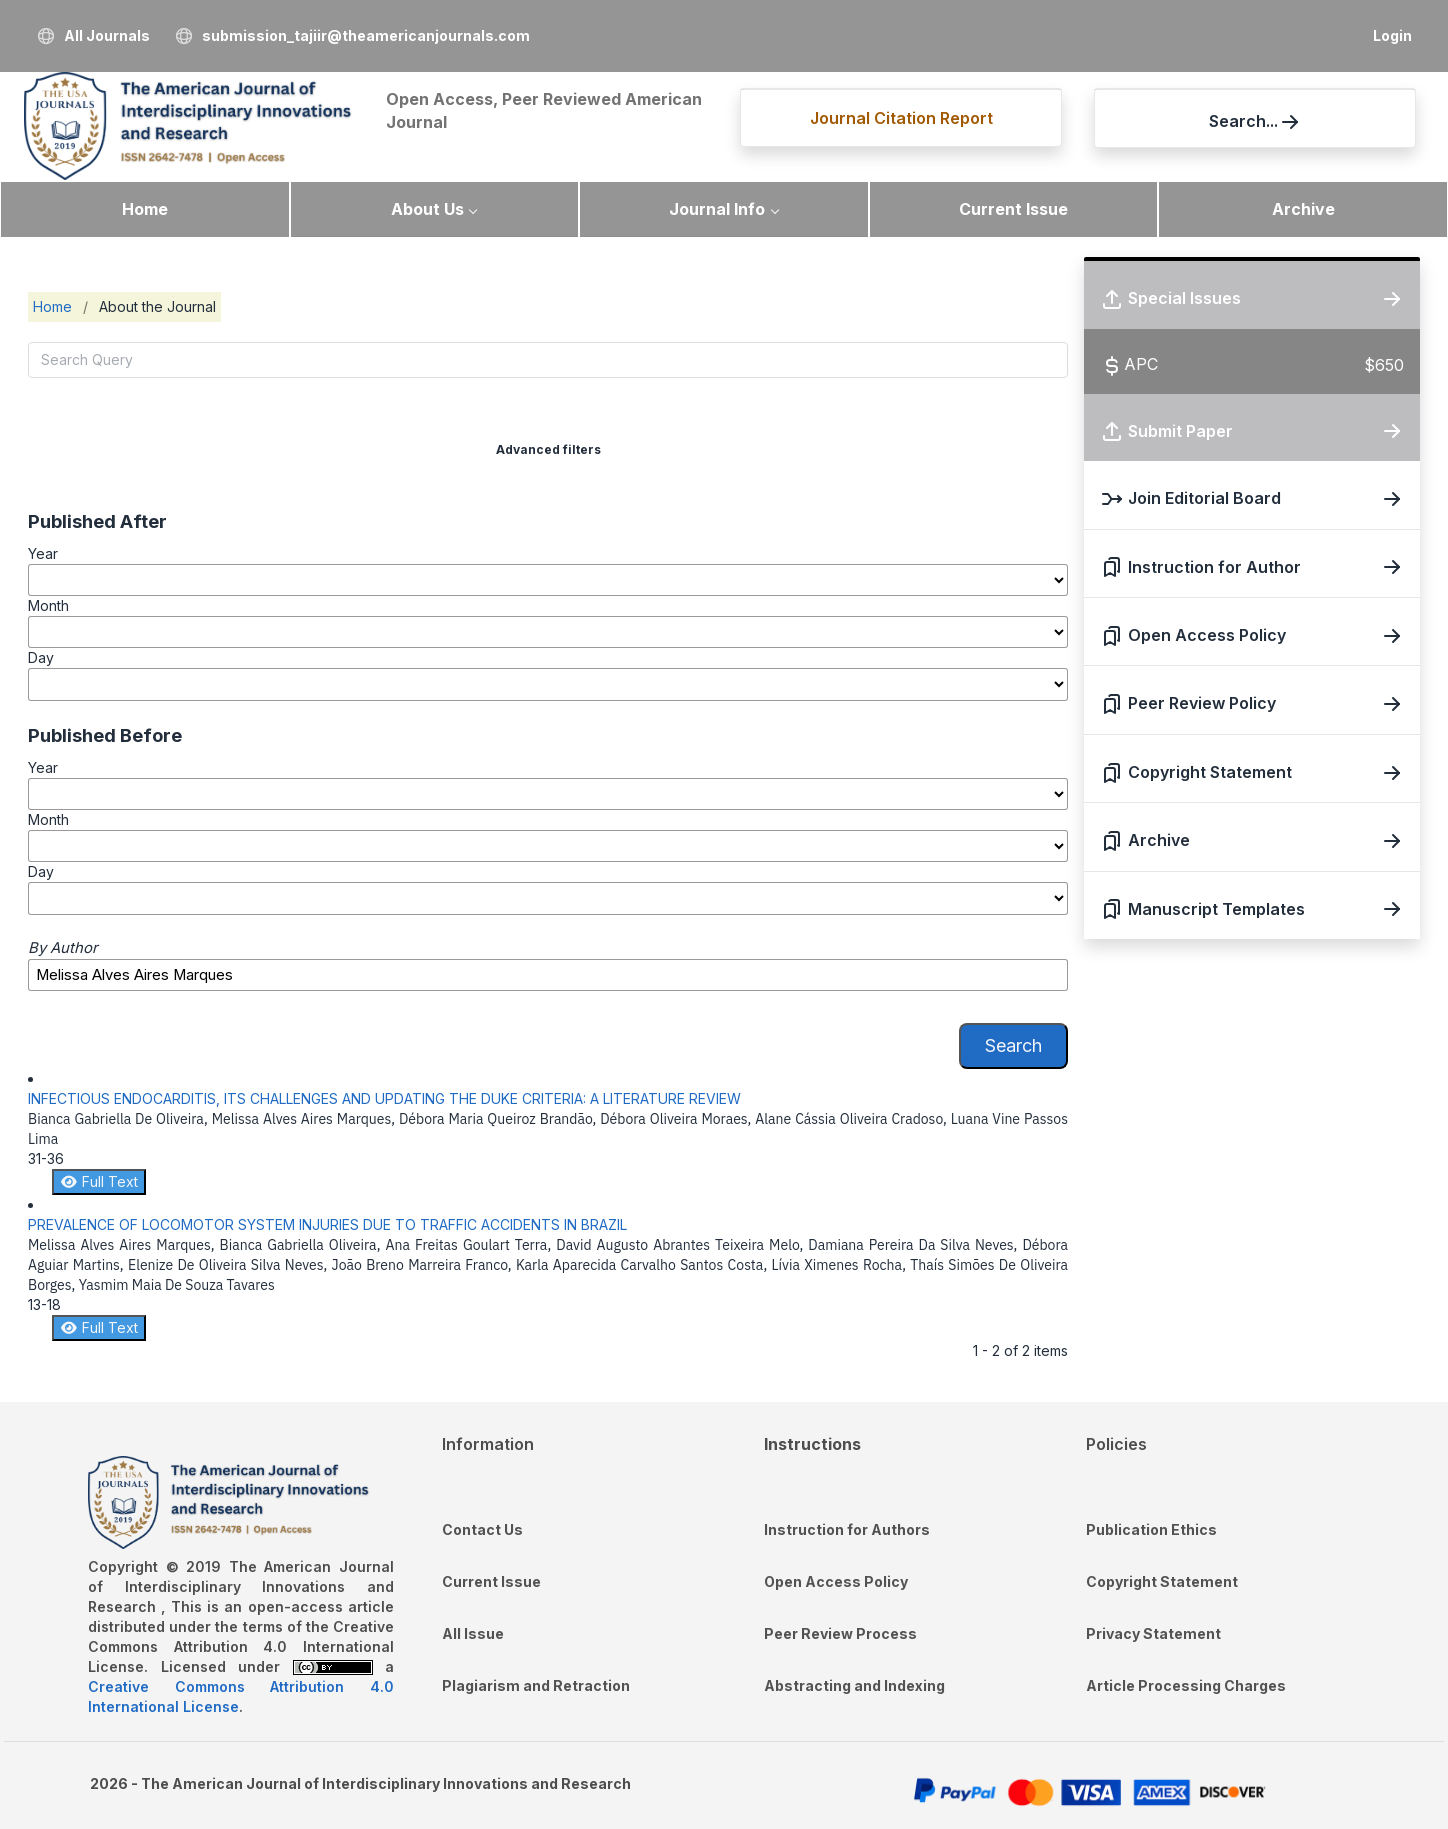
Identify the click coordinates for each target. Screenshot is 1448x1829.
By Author (63, 948)
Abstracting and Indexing (854, 1685)
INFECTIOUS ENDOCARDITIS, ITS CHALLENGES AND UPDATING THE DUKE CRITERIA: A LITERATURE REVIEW (384, 1098)
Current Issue (1013, 209)
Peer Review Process (840, 1633)
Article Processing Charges (1186, 1685)
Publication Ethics (1151, 1529)
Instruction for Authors (847, 1529)
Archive (1303, 209)
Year (43, 553)
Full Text (99, 1181)
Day (41, 657)
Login (1392, 35)
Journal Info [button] (717, 209)
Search (1013, 1045)
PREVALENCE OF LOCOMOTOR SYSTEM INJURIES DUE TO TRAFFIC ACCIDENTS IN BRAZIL (327, 1224)
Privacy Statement (1153, 1633)
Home (145, 209)
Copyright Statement (1162, 1581)
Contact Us (482, 1529)
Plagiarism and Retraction (536, 1685)
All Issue (473, 1633)
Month (48, 605)
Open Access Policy (836, 1581)
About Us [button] (427, 209)
